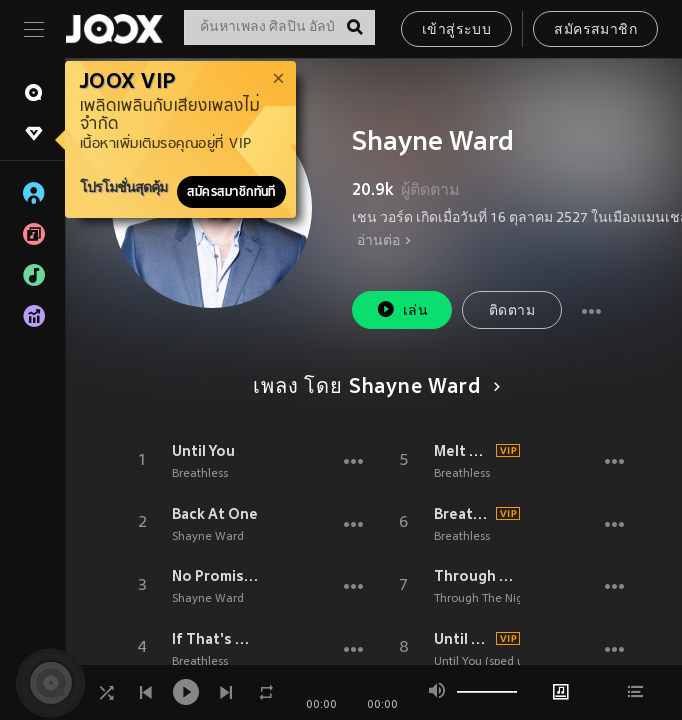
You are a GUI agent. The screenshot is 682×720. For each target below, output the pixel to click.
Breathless (200, 474)
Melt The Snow (462, 451)
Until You (203, 451)
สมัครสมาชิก (595, 30)
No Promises (215, 576)
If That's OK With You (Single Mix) (215, 639)
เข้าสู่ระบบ (456, 30)
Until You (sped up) (462, 639)
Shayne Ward (208, 537)
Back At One (215, 514)
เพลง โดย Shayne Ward (373, 388)
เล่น (402, 309)
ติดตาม (512, 311)
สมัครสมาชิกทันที (231, 192)
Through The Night (477, 576)
